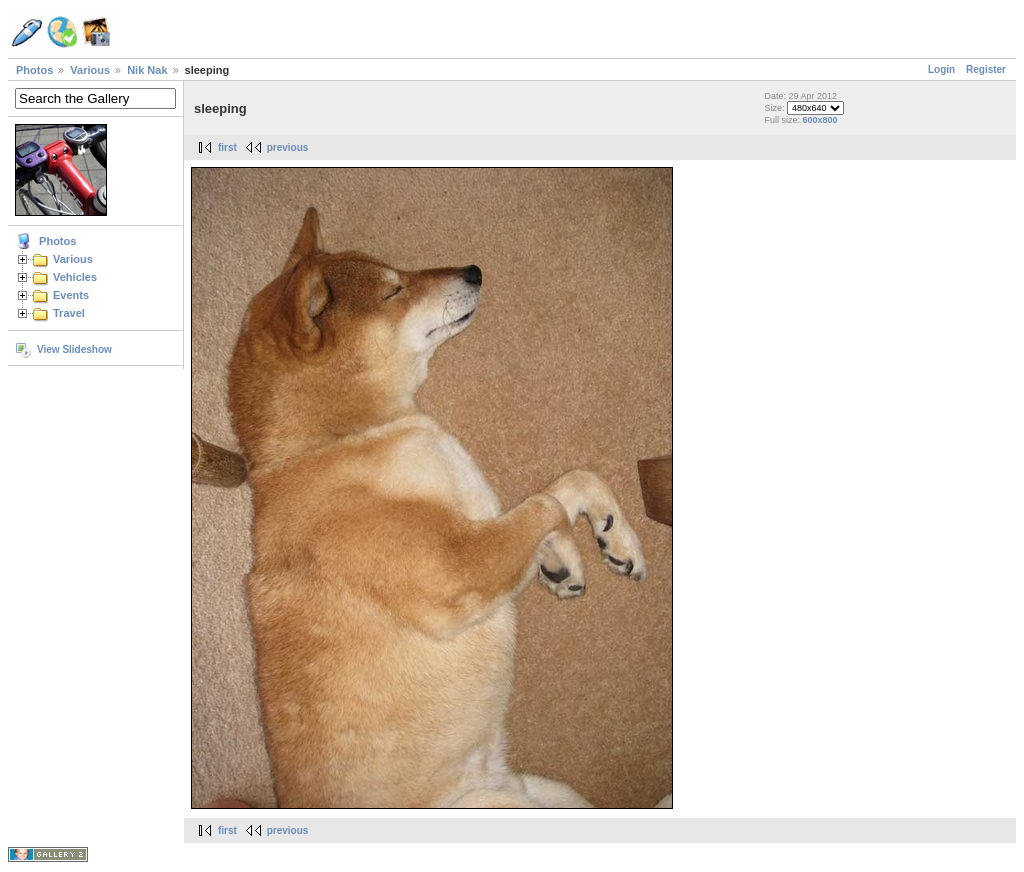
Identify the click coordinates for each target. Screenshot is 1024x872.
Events (71, 295)
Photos (34, 70)
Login (941, 69)
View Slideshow (74, 349)
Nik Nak (147, 70)
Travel (69, 313)
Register (986, 69)
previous (288, 147)
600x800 (819, 120)
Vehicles (75, 277)
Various (90, 70)
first (227, 147)
